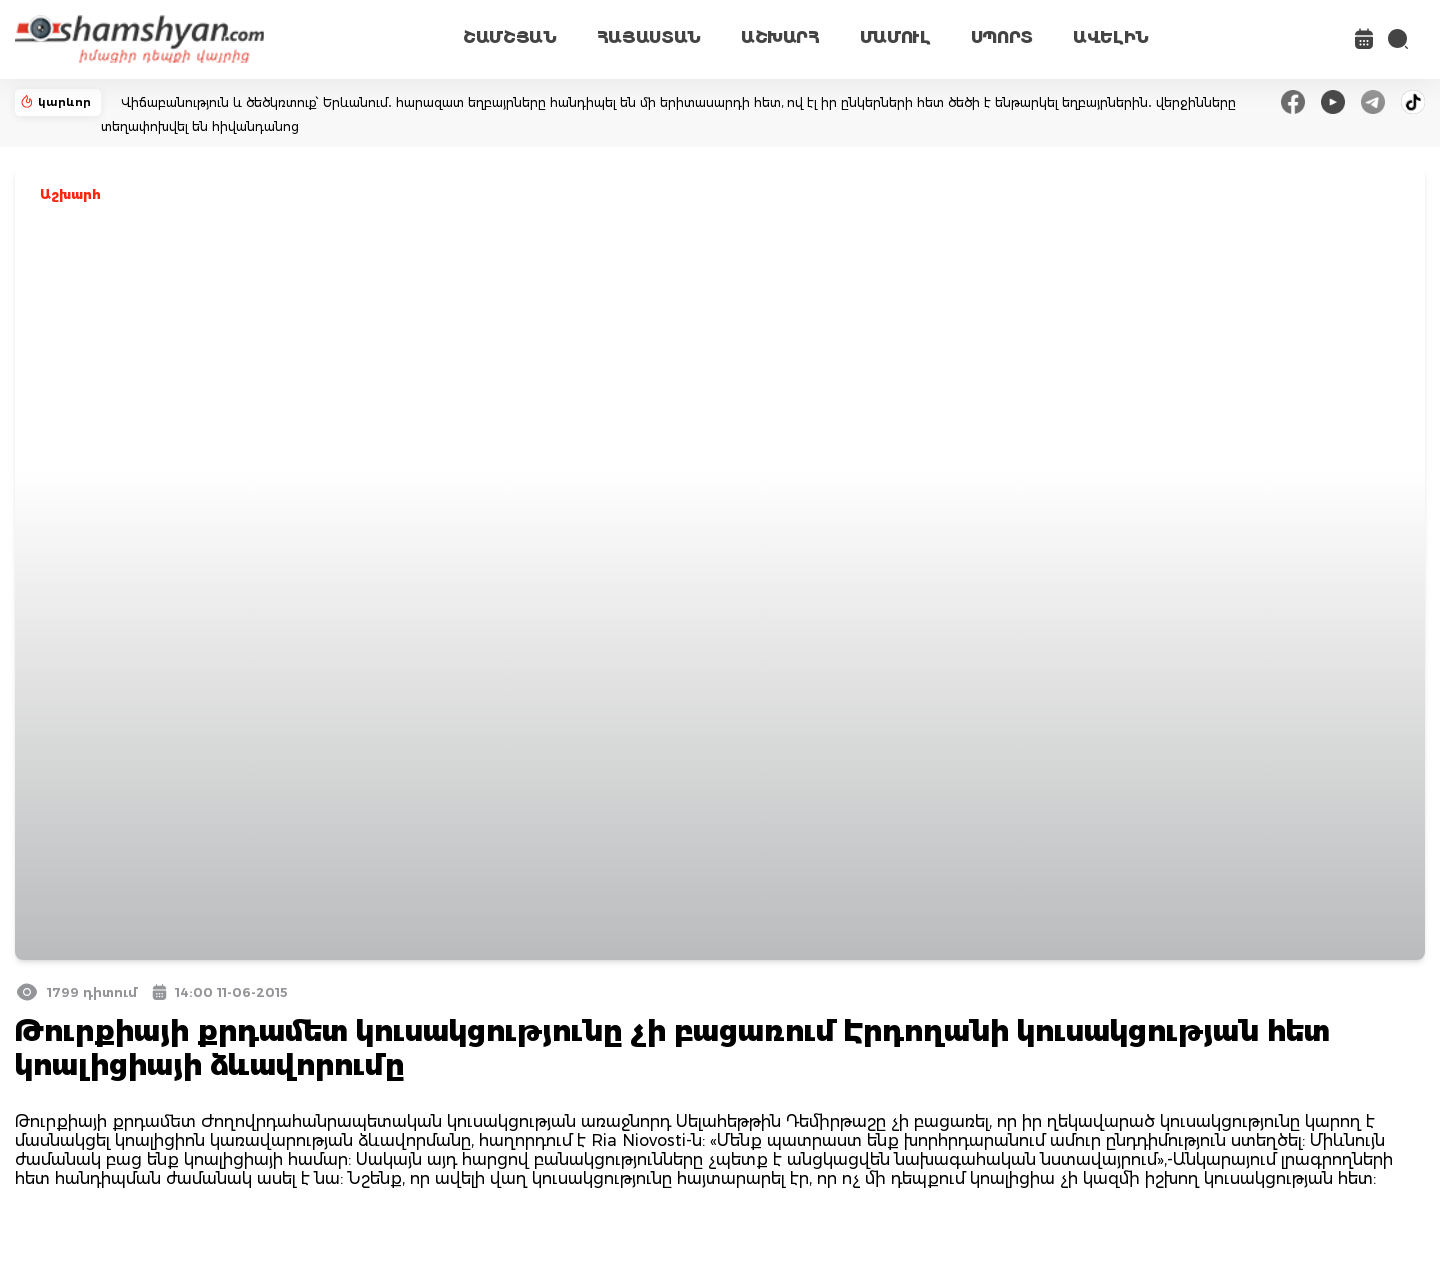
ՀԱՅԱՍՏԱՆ (649, 37)
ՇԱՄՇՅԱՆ (510, 37)
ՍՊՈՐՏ (1002, 37)
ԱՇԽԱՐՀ (780, 37)
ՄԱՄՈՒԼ (895, 37)
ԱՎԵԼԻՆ (1111, 37)
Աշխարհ (70, 194)
